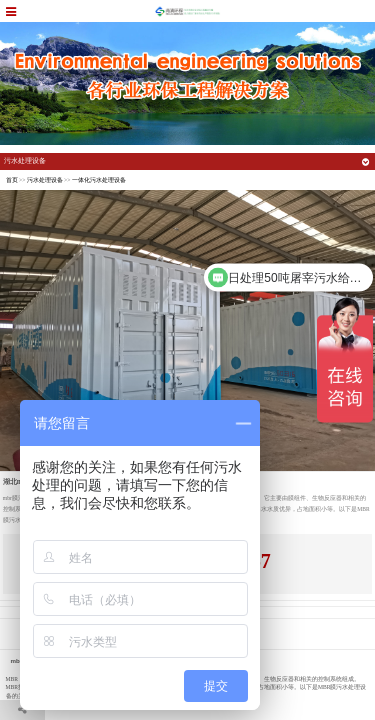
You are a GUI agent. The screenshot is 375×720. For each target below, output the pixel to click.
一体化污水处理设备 (99, 180)
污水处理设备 (45, 180)
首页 (12, 180)
